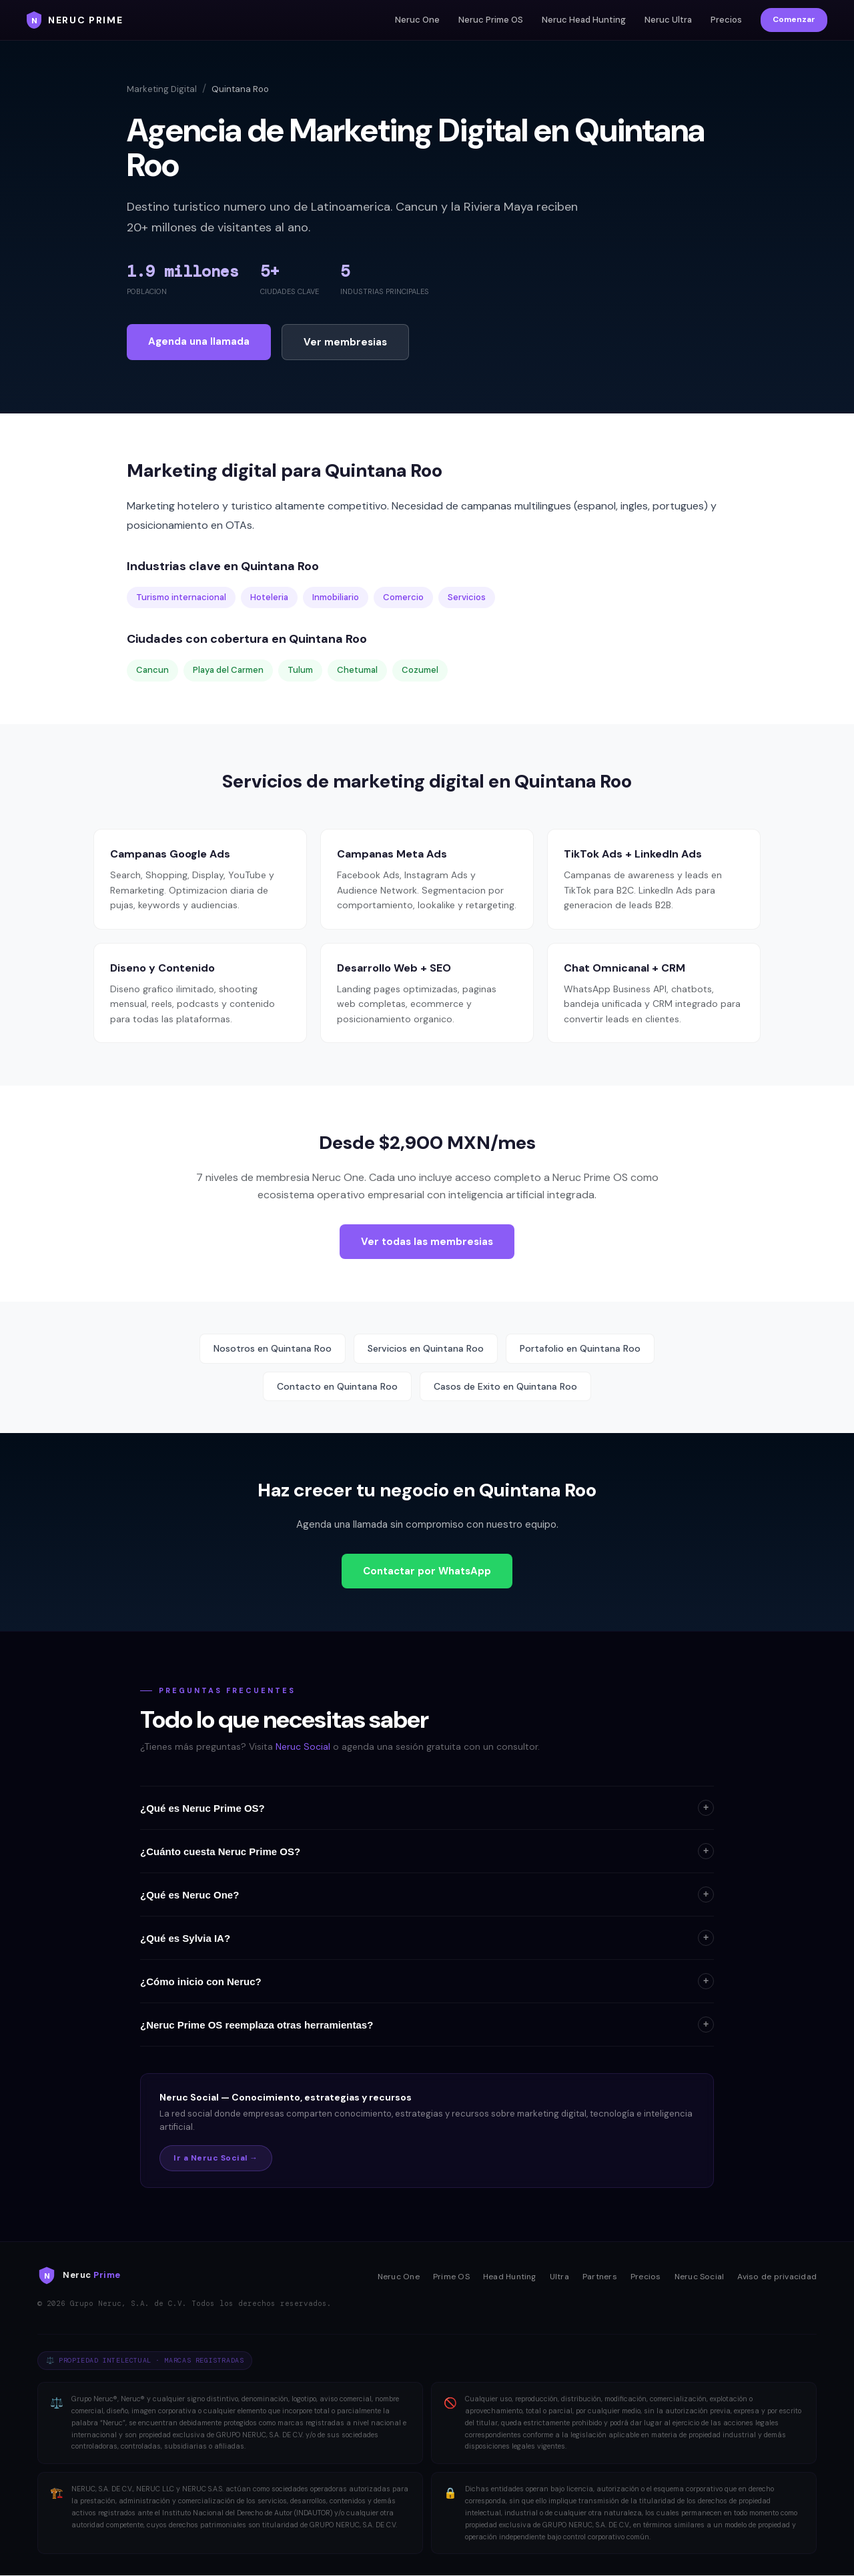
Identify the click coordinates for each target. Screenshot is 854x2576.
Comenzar (794, 19)
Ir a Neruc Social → (215, 2158)
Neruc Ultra (668, 19)
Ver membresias (345, 342)
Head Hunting (509, 2276)
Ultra (559, 2276)
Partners (599, 2276)
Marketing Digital (162, 89)
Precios (726, 19)
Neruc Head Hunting (584, 19)
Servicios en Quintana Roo (426, 1348)
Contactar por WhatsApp (427, 1571)
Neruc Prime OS (490, 19)
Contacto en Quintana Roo (337, 1386)
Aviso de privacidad (777, 2276)
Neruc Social (303, 1746)
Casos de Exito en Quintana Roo (505, 1386)
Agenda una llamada (199, 341)
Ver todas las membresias (427, 1241)
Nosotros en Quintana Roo (273, 1348)
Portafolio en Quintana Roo (580, 1348)
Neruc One (417, 19)
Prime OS (451, 2276)
